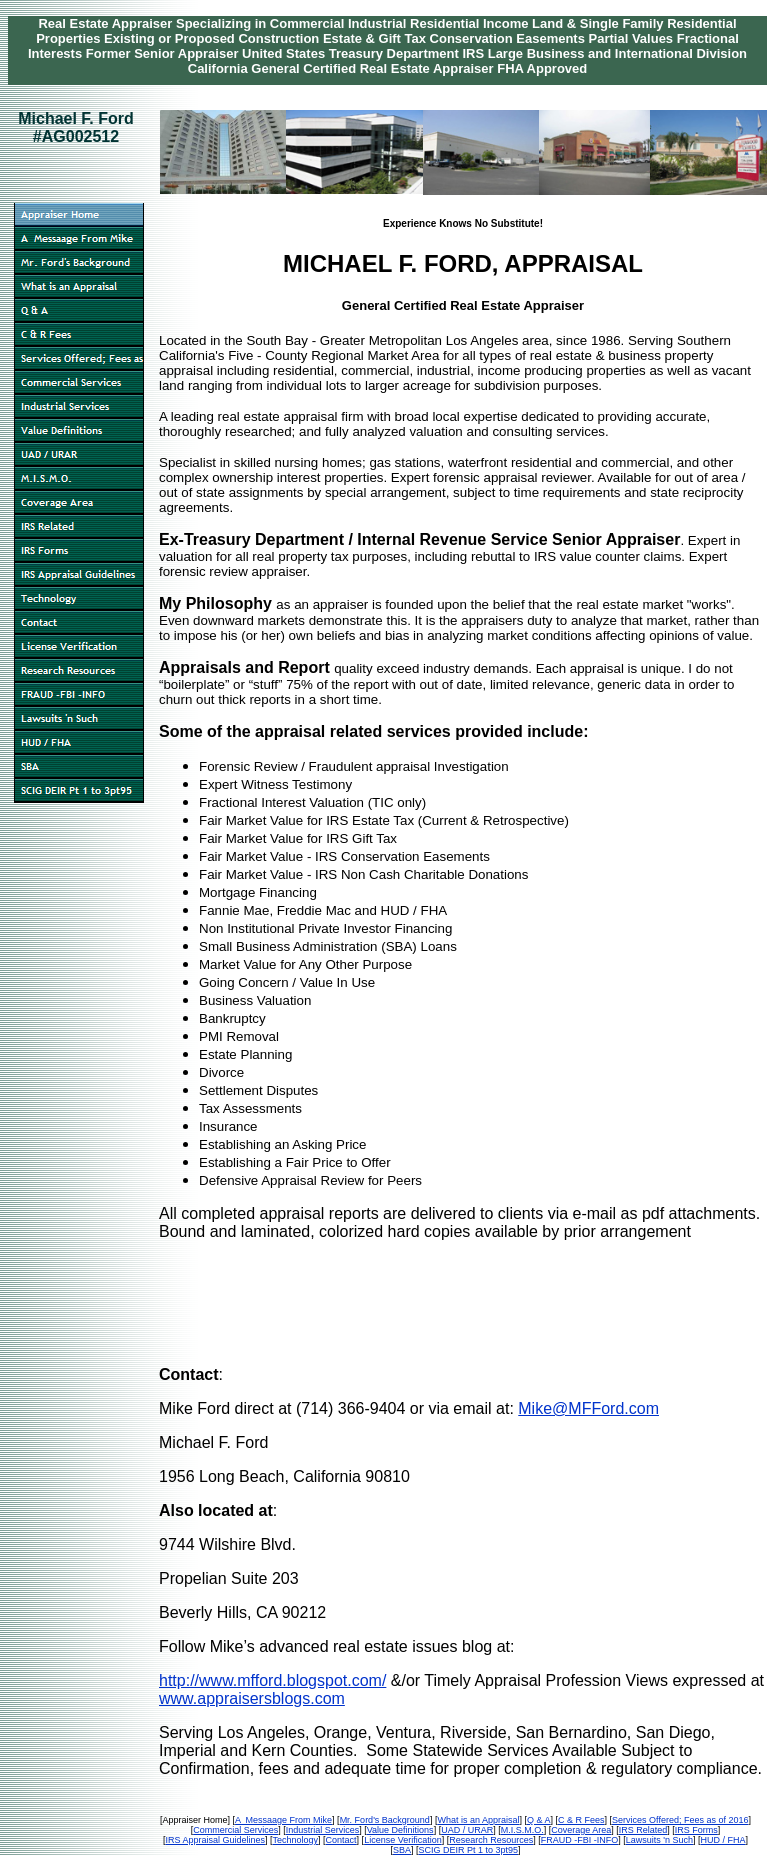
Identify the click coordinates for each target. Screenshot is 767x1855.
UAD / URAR (467, 1830)
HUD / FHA (723, 1840)
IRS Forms (696, 1830)
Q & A (539, 1820)
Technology (296, 1840)
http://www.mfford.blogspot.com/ (272, 1680)
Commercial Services (235, 1830)
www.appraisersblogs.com (252, 1698)
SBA (402, 1850)
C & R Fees (581, 1820)
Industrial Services (323, 1830)
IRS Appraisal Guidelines (215, 1840)
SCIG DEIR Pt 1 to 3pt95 (468, 1850)
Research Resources (491, 1840)
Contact (341, 1840)
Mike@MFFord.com (588, 1408)
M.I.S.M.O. (522, 1830)
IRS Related (643, 1830)
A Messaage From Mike (283, 1820)
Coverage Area (581, 1830)
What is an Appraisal (478, 1820)
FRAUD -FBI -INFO (580, 1840)
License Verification (403, 1840)
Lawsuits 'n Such (659, 1840)
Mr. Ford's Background (385, 1820)
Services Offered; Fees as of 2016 (680, 1820)
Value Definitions (400, 1830)
